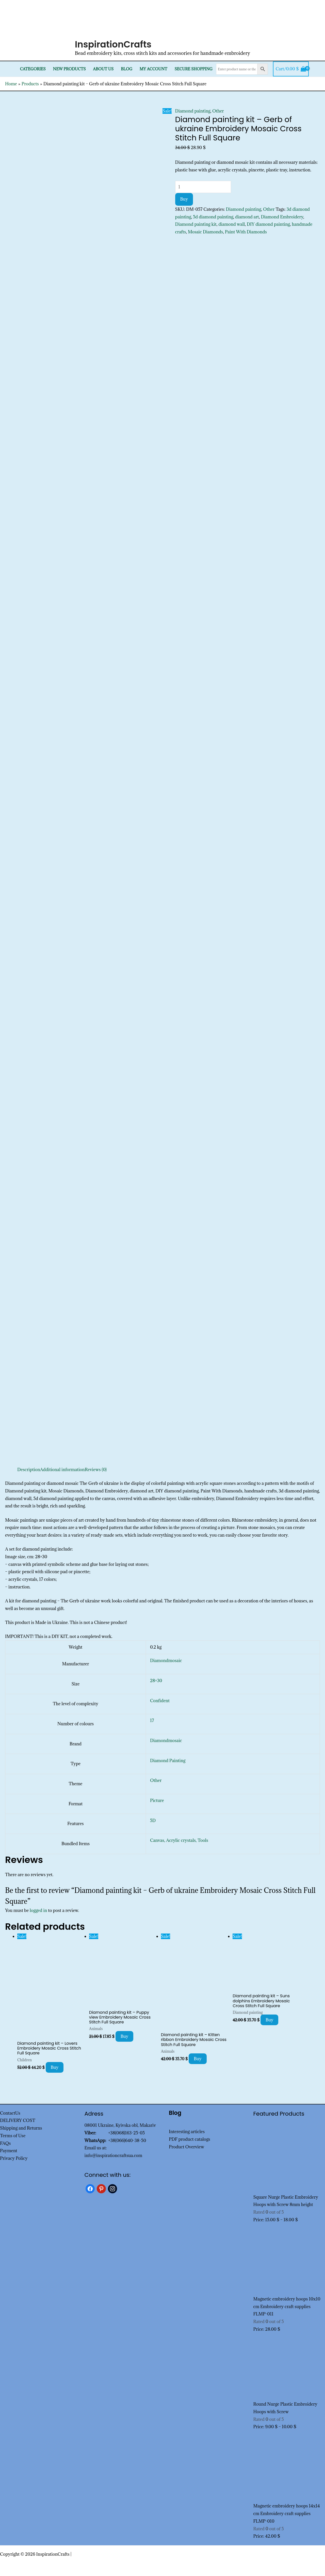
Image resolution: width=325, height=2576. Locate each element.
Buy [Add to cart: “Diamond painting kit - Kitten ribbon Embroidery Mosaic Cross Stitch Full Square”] (198, 2059)
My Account (153, 69)
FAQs (5, 2143)
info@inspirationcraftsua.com (113, 2155)
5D (153, 1820)
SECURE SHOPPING (193, 69)
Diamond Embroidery (282, 217)
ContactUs (10, 2113)
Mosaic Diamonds (205, 232)
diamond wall (231, 224)
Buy (184, 199)
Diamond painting (192, 111)
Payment (8, 2150)
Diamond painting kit (196, 224)
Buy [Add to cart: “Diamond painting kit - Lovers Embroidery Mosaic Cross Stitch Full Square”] (55, 2067)
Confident (160, 1700)
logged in (38, 1910)
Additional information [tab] (62, 1469)
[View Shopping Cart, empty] (291, 69)
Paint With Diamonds (246, 232)
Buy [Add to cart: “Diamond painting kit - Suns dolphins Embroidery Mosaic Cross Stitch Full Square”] (269, 2020)
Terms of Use (12, 2135)
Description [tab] (28, 1469)
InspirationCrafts (113, 44)
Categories (33, 69)
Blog (126, 69)
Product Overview (186, 2147)
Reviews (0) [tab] (96, 1469)
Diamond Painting (167, 1760)
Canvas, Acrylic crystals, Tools (179, 1840)
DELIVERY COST (17, 2120)
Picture (157, 1800)
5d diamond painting (213, 217)
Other (218, 111)
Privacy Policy (14, 2158)
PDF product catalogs (189, 2139)
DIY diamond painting (268, 224)
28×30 (156, 1680)
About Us (103, 69)
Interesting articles (187, 2131)
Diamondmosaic (166, 1660)
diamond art (247, 217)
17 (152, 1720)
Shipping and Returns (21, 2128)
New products (69, 69)
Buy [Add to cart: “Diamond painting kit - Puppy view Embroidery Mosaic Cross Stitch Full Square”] (124, 2036)
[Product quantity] (203, 187)
